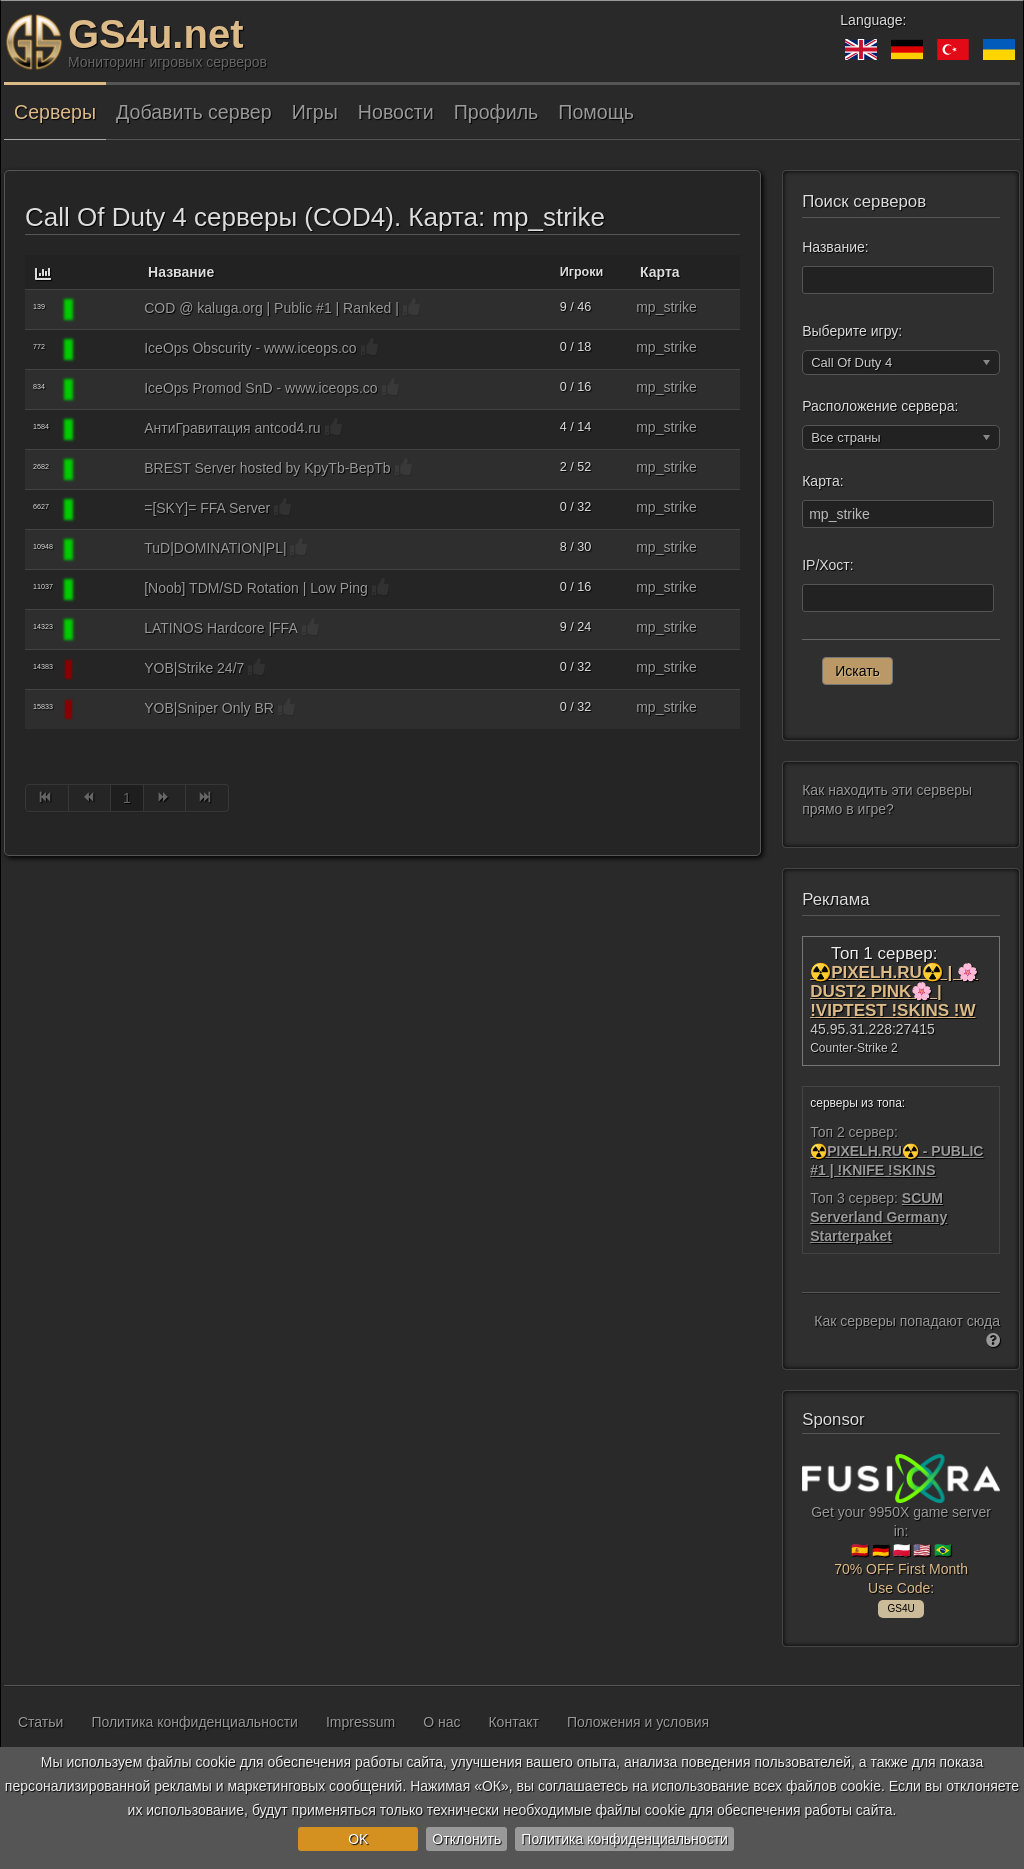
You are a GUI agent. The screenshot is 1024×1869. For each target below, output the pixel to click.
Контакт (513, 1722)
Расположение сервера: (880, 406)
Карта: (822, 481)
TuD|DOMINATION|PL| (215, 548)
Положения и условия (638, 1722)
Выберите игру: (852, 331)
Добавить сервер (194, 112)
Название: (835, 247)
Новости (396, 112)
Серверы (55, 112)
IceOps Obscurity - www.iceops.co (250, 348)
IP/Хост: (827, 565)
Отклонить (466, 1839)
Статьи (40, 1722)
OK (358, 1839)
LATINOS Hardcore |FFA (221, 628)
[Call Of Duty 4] (106, 310)
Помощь (596, 112)
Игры (315, 112)
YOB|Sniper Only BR (209, 708)
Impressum (360, 1722)
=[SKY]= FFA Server (207, 508)
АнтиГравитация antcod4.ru (232, 428)
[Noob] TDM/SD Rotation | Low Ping (256, 588)
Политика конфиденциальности (624, 1839)
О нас (441, 1722)
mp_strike (666, 307)
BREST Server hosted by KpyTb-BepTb (267, 468)
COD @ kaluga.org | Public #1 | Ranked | (271, 308)
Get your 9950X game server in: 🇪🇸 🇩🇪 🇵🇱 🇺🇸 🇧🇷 (901, 1532)
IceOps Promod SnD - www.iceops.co (260, 388)
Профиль (496, 112)
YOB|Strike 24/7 (194, 668)
